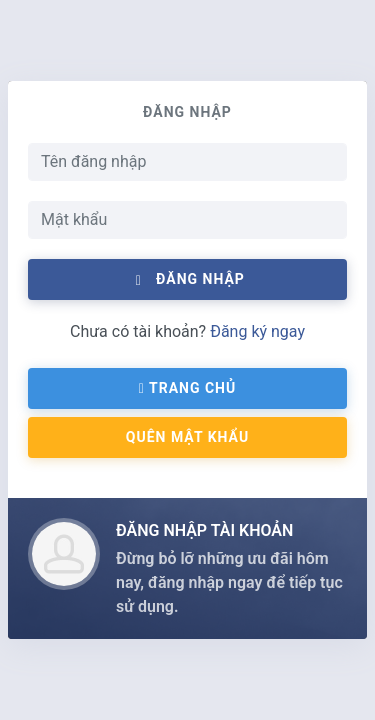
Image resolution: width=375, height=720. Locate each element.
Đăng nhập (187, 279)
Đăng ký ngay (257, 331)
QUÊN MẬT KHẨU (187, 437)
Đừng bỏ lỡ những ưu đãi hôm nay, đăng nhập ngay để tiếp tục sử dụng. (229, 582)
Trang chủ (187, 388)
